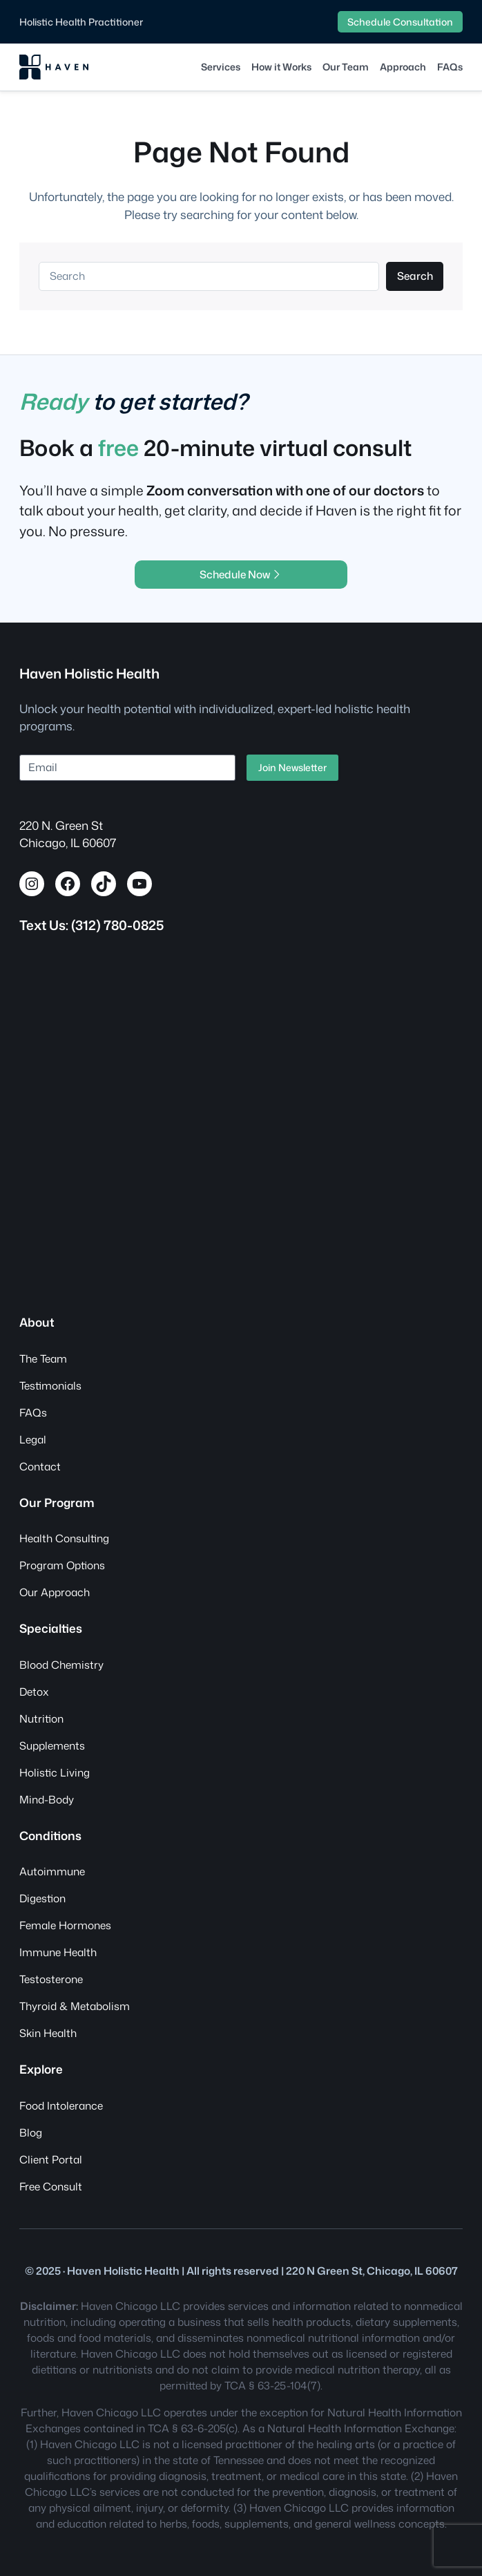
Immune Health (58, 1952)
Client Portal (50, 2159)
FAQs (33, 1412)
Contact (40, 1466)
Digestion (42, 1898)
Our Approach (54, 1592)
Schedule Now (241, 574)
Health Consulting (64, 1538)
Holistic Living (54, 1772)
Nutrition (41, 1718)
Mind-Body (46, 1799)
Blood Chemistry (61, 1664)
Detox (34, 1691)
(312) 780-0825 (117, 925)
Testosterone (51, 1979)
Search (415, 275)
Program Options (62, 1565)
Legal (32, 1439)
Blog (30, 2132)
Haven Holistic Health (89, 673)
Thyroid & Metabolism (74, 2006)
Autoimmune (52, 1871)
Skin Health (48, 2032)
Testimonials (50, 1385)
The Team (43, 1358)
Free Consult (50, 2186)
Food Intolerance (61, 2105)
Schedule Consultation (400, 21)
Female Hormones (65, 1925)
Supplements (52, 1745)
